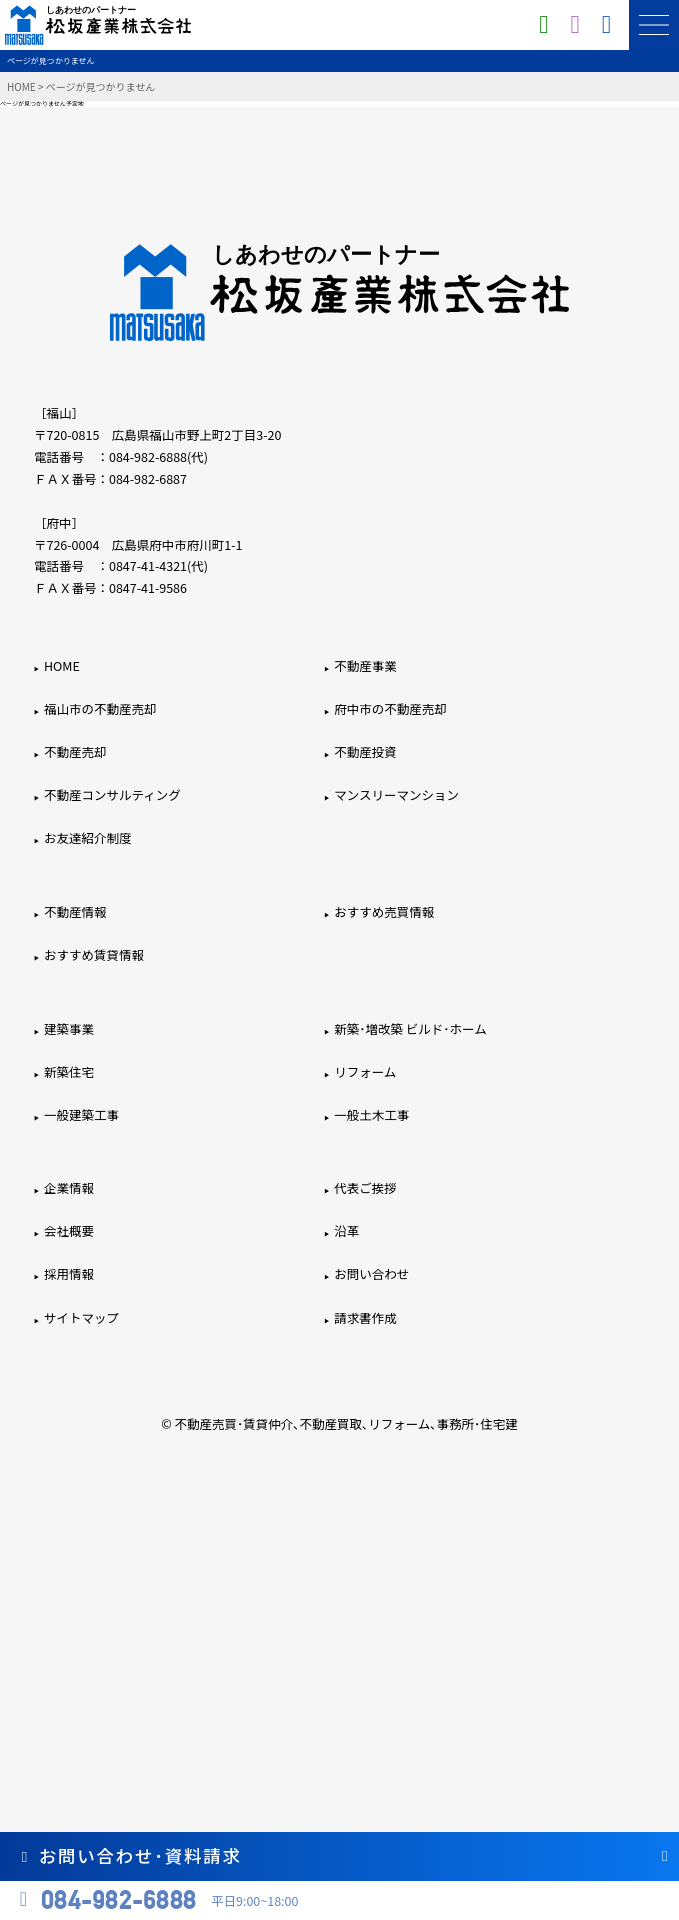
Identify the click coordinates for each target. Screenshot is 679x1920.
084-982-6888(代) (158, 456)
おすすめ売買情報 (384, 911)
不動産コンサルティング (112, 794)
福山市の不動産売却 (100, 708)
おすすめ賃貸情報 (94, 954)
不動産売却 (75, 751)
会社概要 (69, 1230)
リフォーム (365, 1071)
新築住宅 (69, 1071)
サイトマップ (81, 1317)
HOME (21, 86)
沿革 (346, 1230)
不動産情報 (75, 911)
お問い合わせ (371, 1273)
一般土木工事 (371, 1114)
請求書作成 (365, 1317)
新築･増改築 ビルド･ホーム (410, 1028)
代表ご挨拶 (365, 1187)
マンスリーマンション (396, 794)
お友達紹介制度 (88, 837)
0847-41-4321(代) (158, 565)
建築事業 (69, 1028)
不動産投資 (365, 751)
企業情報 (69, 1187)
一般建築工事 (81, 1114)
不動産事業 (365, 665)
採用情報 (69, 1273)
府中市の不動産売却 (390, 708)
